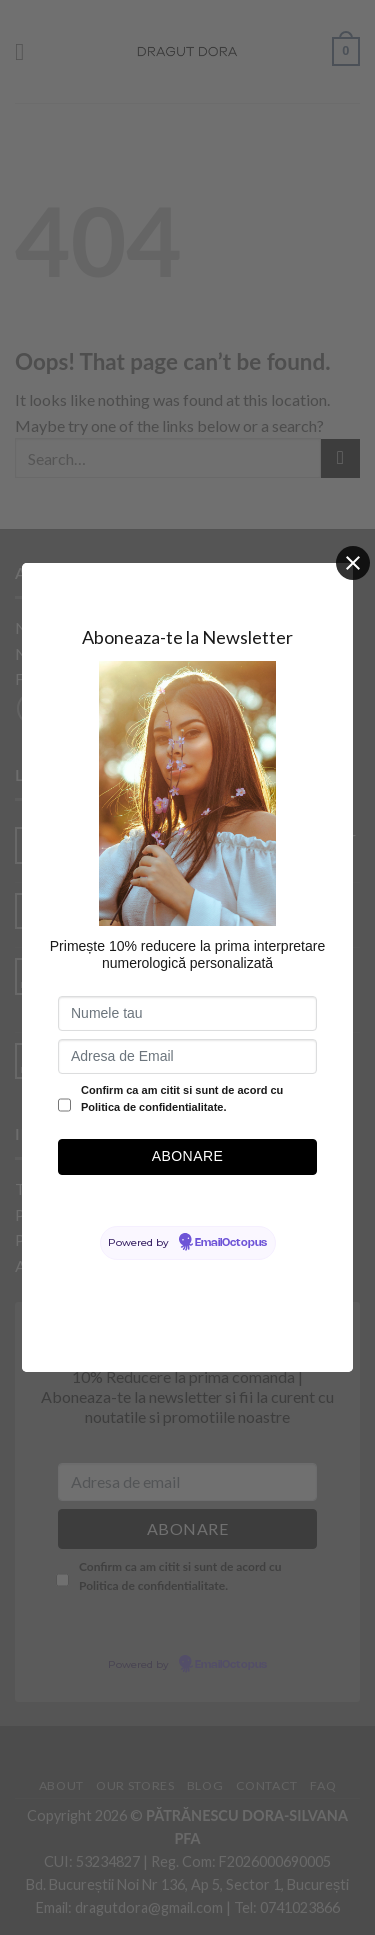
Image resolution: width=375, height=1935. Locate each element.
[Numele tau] (187, 1013)
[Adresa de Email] (187, 1056)
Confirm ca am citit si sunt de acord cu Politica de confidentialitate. (182, 1099)
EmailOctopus (231, 1243)
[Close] (353, 563)
